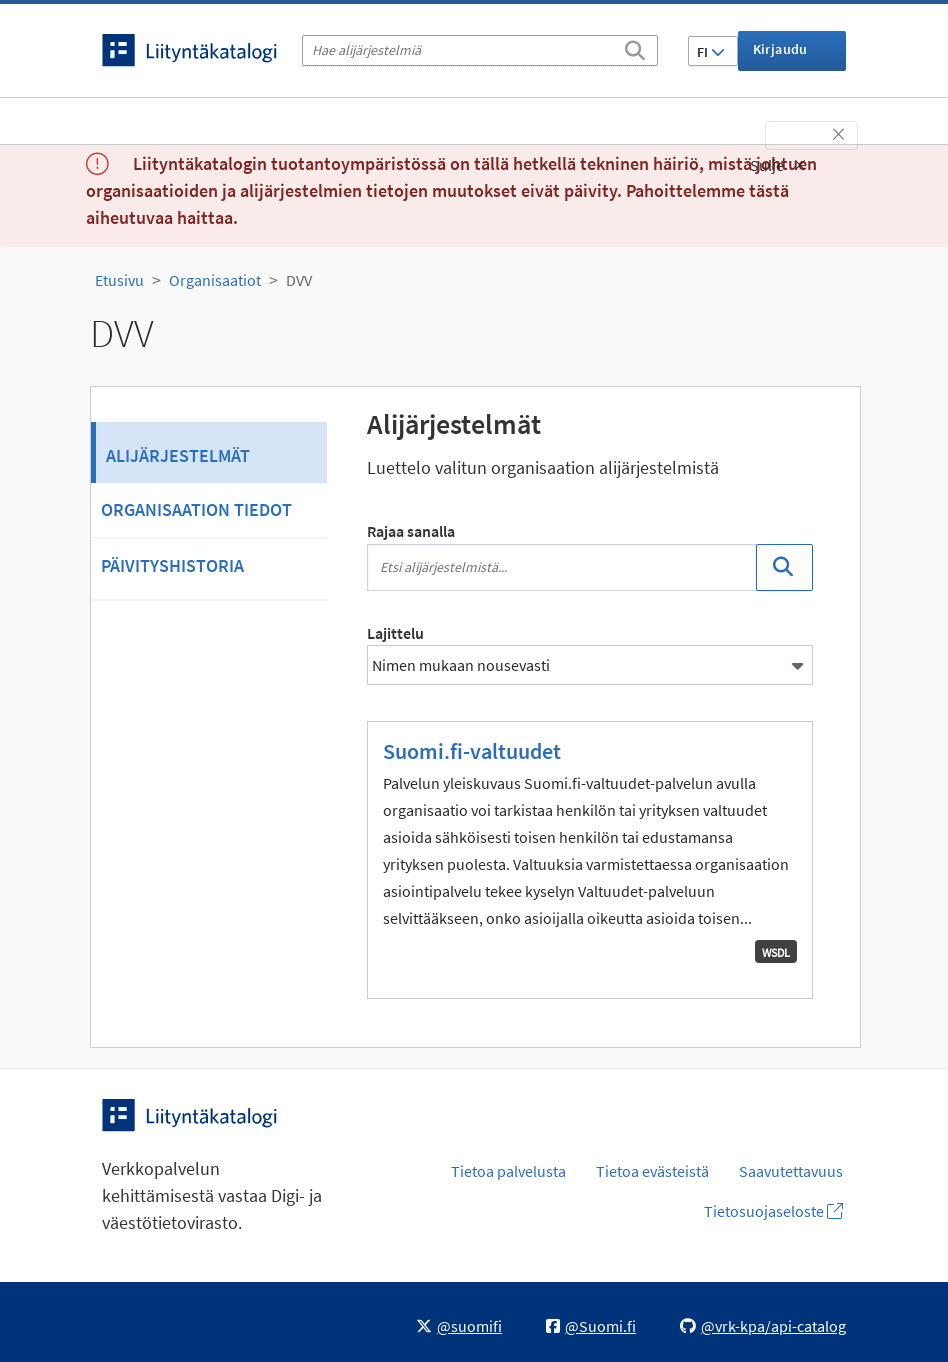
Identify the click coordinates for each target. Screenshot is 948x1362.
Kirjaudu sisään (780, 55)
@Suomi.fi (591, 1326)
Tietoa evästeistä (652, 1171)
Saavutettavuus (791, 1171)
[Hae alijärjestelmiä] (480, 50)
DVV (299, 280)
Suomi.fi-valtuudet (472, 751)
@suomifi (459, 1326)
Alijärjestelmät (178, 455)
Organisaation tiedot (196, 509)
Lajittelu (395, 633)
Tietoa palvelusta (508, 1171)
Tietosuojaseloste (773, 1211)
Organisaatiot (215, 280)
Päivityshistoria (172, 565)
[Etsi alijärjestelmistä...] (562, 567)
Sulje (778, 165)
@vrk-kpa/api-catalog (763, 1326)
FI (711, 52)
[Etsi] (635, 47)
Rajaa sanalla (411, 531)
